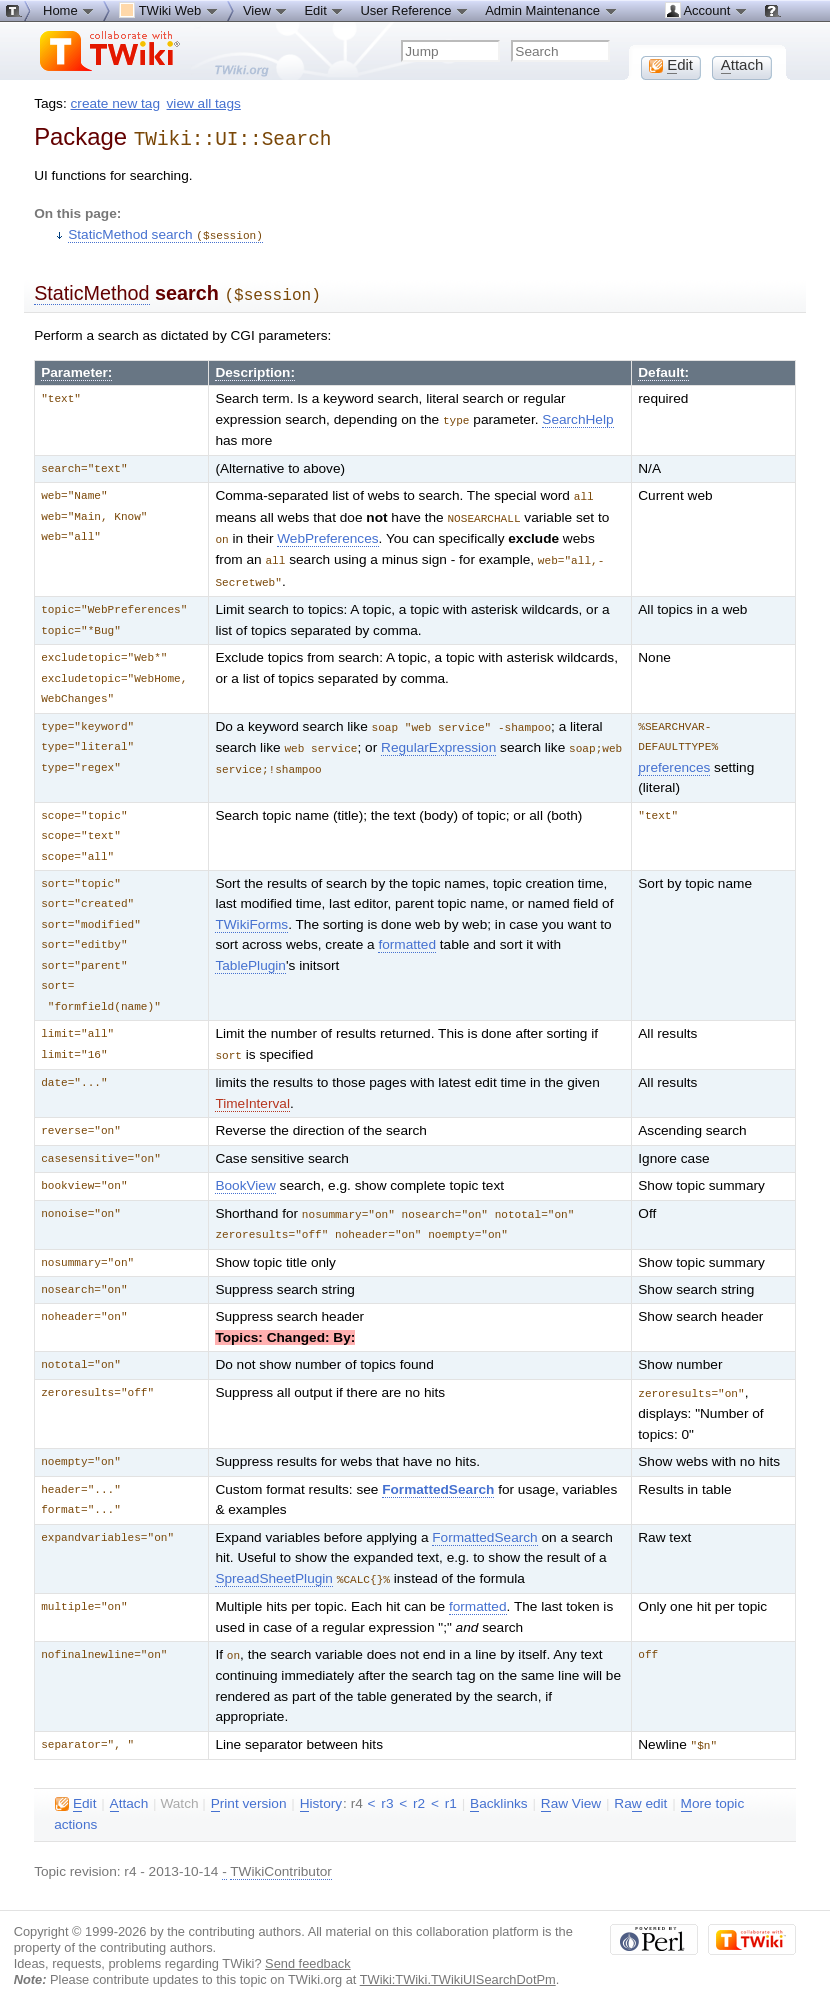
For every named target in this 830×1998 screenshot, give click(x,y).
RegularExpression (438, 734)
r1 (451, 1785)
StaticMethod (91, 289)
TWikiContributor (281, 1853)
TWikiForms (251, 912)
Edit (324, 10)
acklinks (499, 1786)
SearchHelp (577, 413)
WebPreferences (327, 529)
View (266, 10)
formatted (407, 932)
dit (75, 1786)
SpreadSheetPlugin (274, 1563)
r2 (419, 1785)
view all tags (204, 103)
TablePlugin (250, 953)
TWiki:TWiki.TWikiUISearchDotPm (458, 1961)
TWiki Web (169, 10)
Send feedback (308, 1945)
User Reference (414, 10)
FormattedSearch (438, 1474)
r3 (387, 1785)
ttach (129, 1786)
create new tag (115, 103)
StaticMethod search (165, 231)
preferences (674, 755)
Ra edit (640, 1786)
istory (321, 1786)
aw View (571, 1786)
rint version (249, 1786)
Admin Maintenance (551, 10)
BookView (245, 1172)
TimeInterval (252, 1090)
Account (706, 10)
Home (69, 10)
